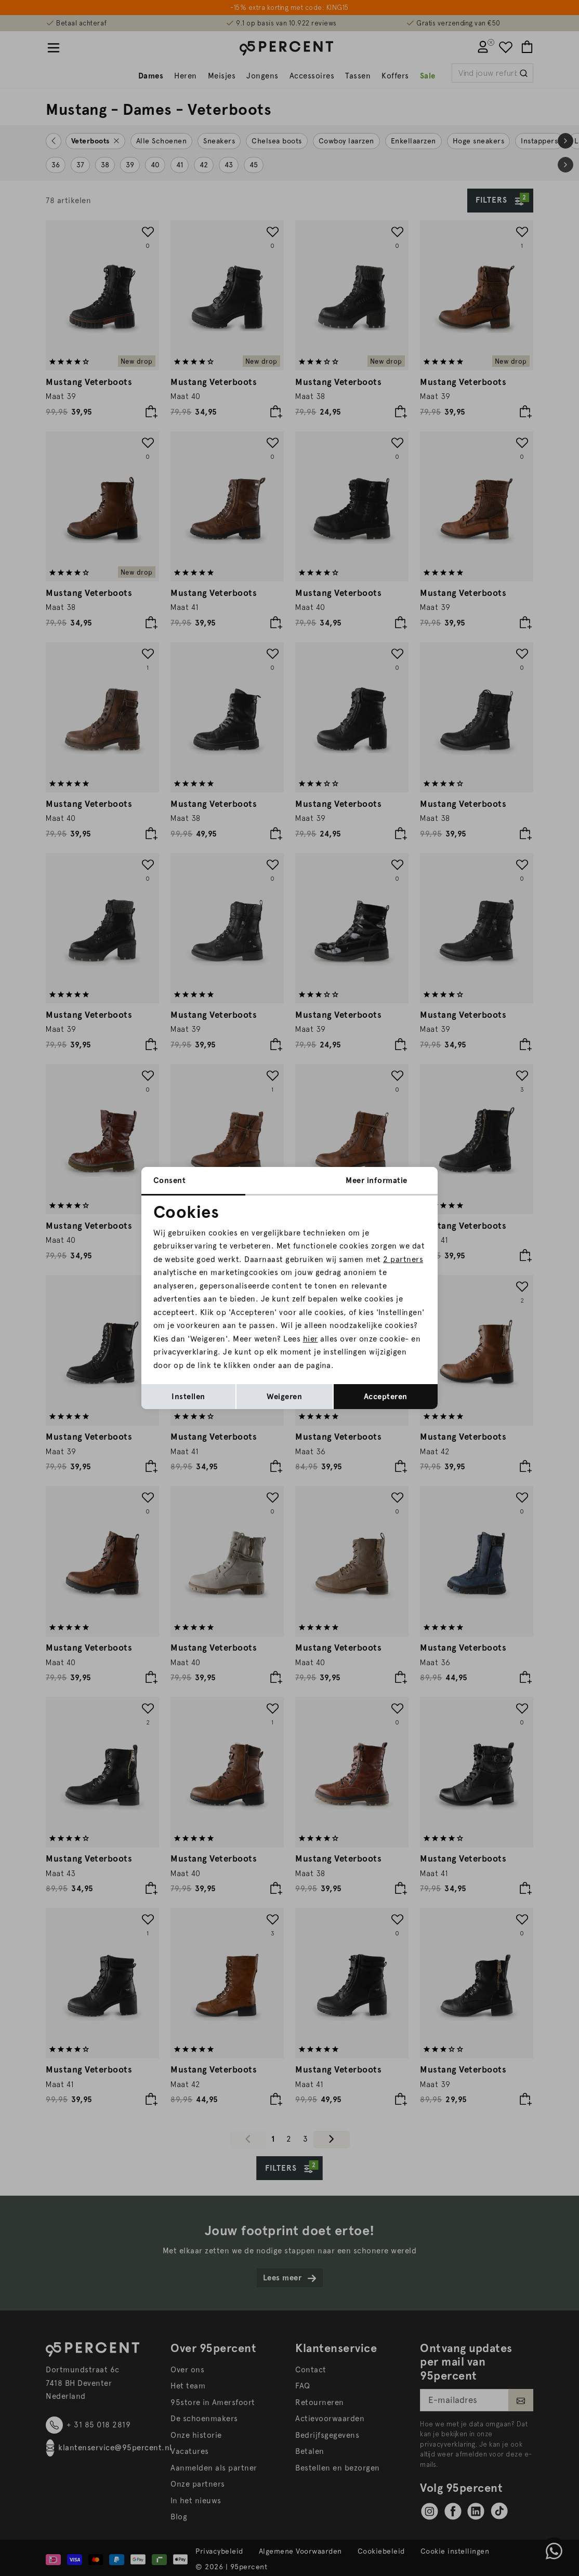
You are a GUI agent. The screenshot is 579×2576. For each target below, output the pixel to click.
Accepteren (385, 1396)
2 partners (403, 1259)
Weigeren (284, 1396)
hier (310, 1339)
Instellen (188, 1396)
